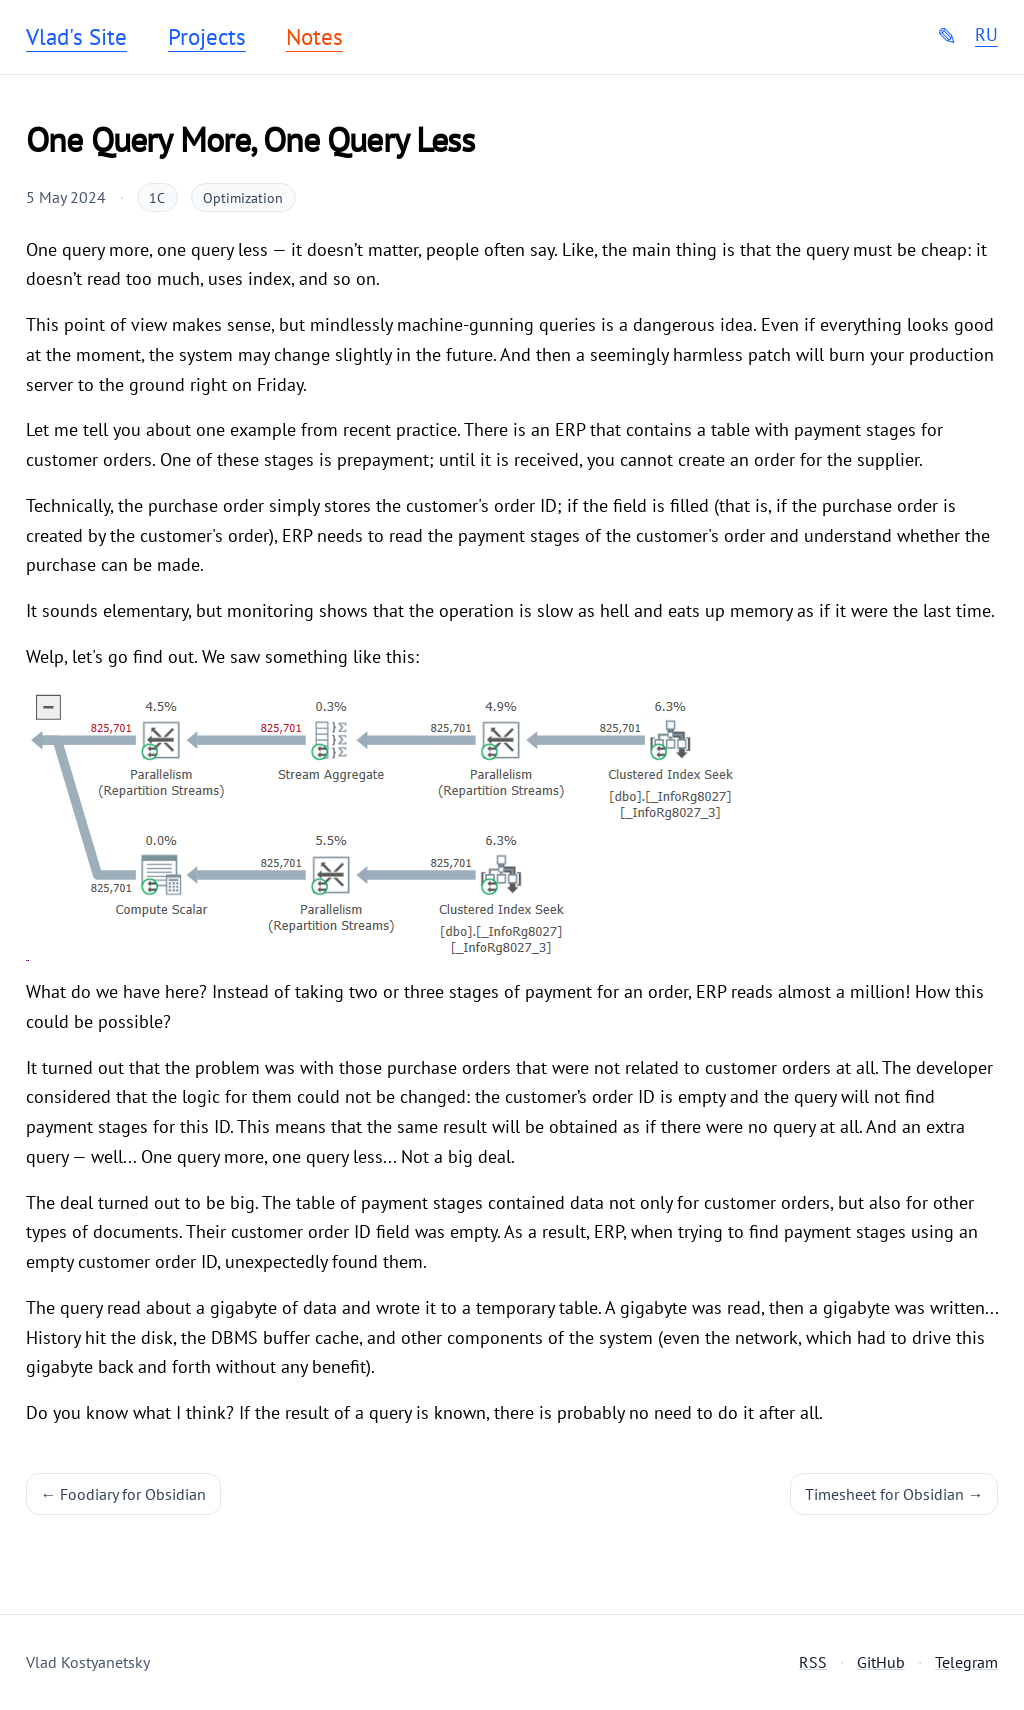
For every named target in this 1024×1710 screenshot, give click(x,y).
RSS (813, 1662)
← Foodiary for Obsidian (124, 1494)
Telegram (966, 1662)
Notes (314, 37)
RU (986, 35)
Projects (207, 37)
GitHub (881, 1662)
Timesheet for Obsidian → (894, 1494)
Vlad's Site (76, 37)
